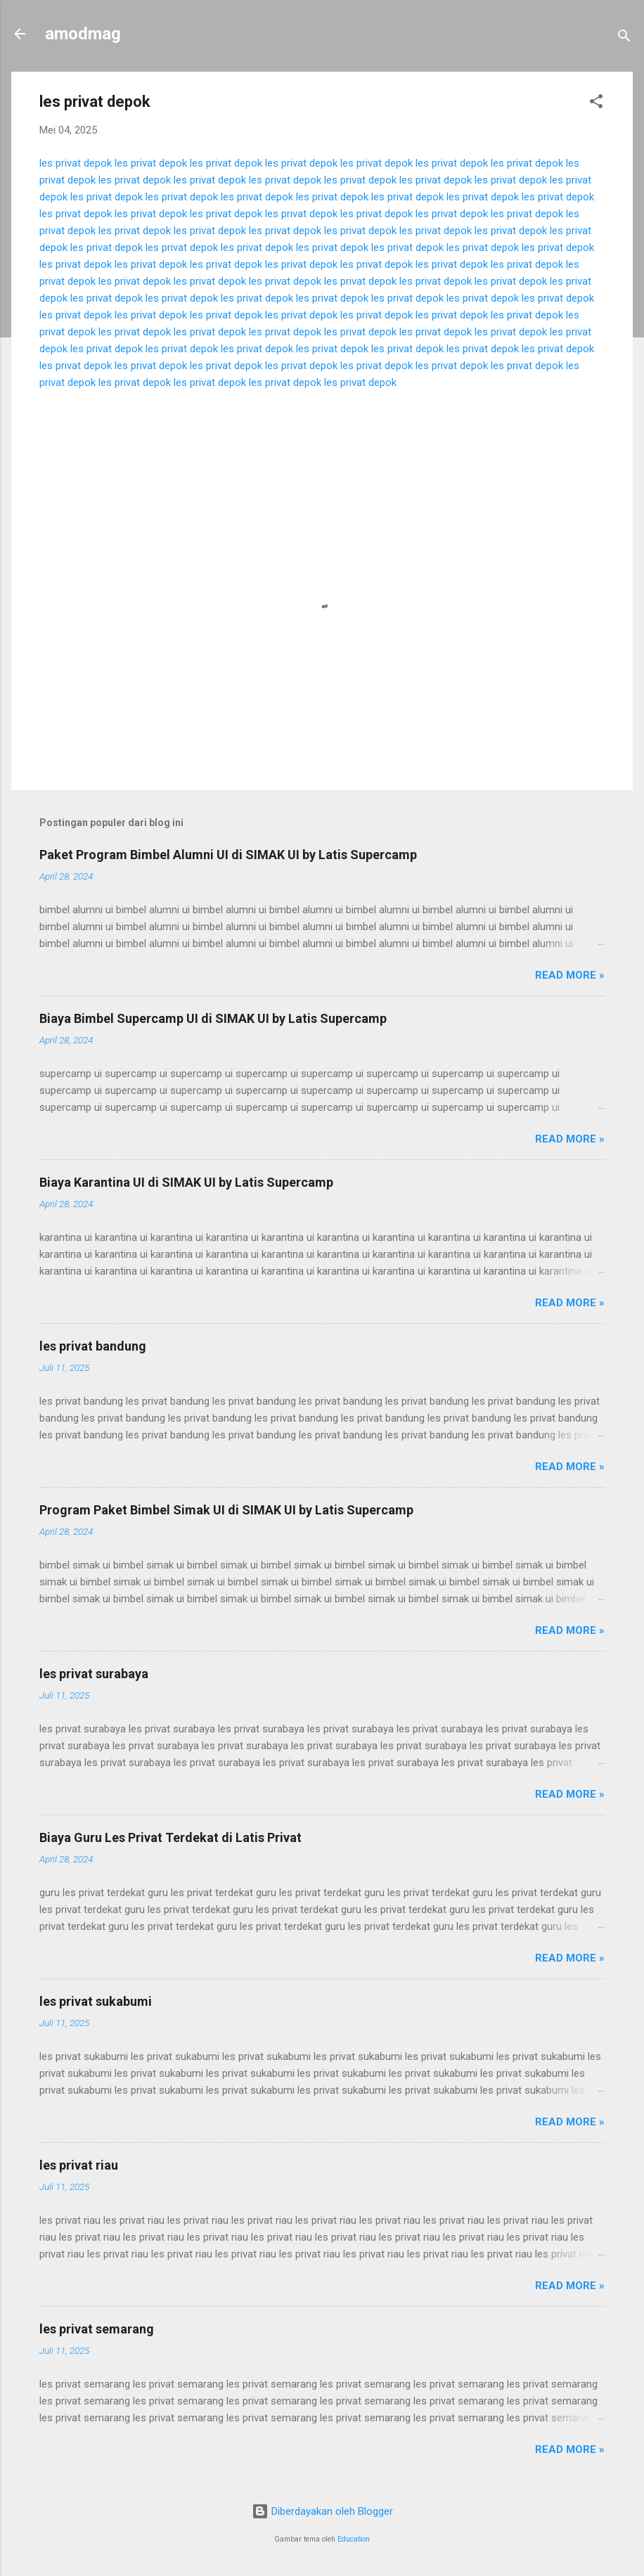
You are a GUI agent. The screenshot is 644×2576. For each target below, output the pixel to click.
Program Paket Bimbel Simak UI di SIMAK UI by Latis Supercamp (226, 1509)
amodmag (83, 34)
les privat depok (75, 163)
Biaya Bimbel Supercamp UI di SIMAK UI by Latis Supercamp (213, 1018)
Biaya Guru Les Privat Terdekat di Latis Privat (170, 1837)
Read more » (570, 975)
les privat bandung (92, 1346)
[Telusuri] (624, 38)
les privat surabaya (93, 1673)
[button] (596, 104)
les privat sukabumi (95, 2001)
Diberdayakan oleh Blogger (322, 2511)
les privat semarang (96, 2328)
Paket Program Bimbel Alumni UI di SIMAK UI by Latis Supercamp (228, 854)
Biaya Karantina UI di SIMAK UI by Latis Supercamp (186, 1182)
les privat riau (78, 2165)
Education (353, 2539)
